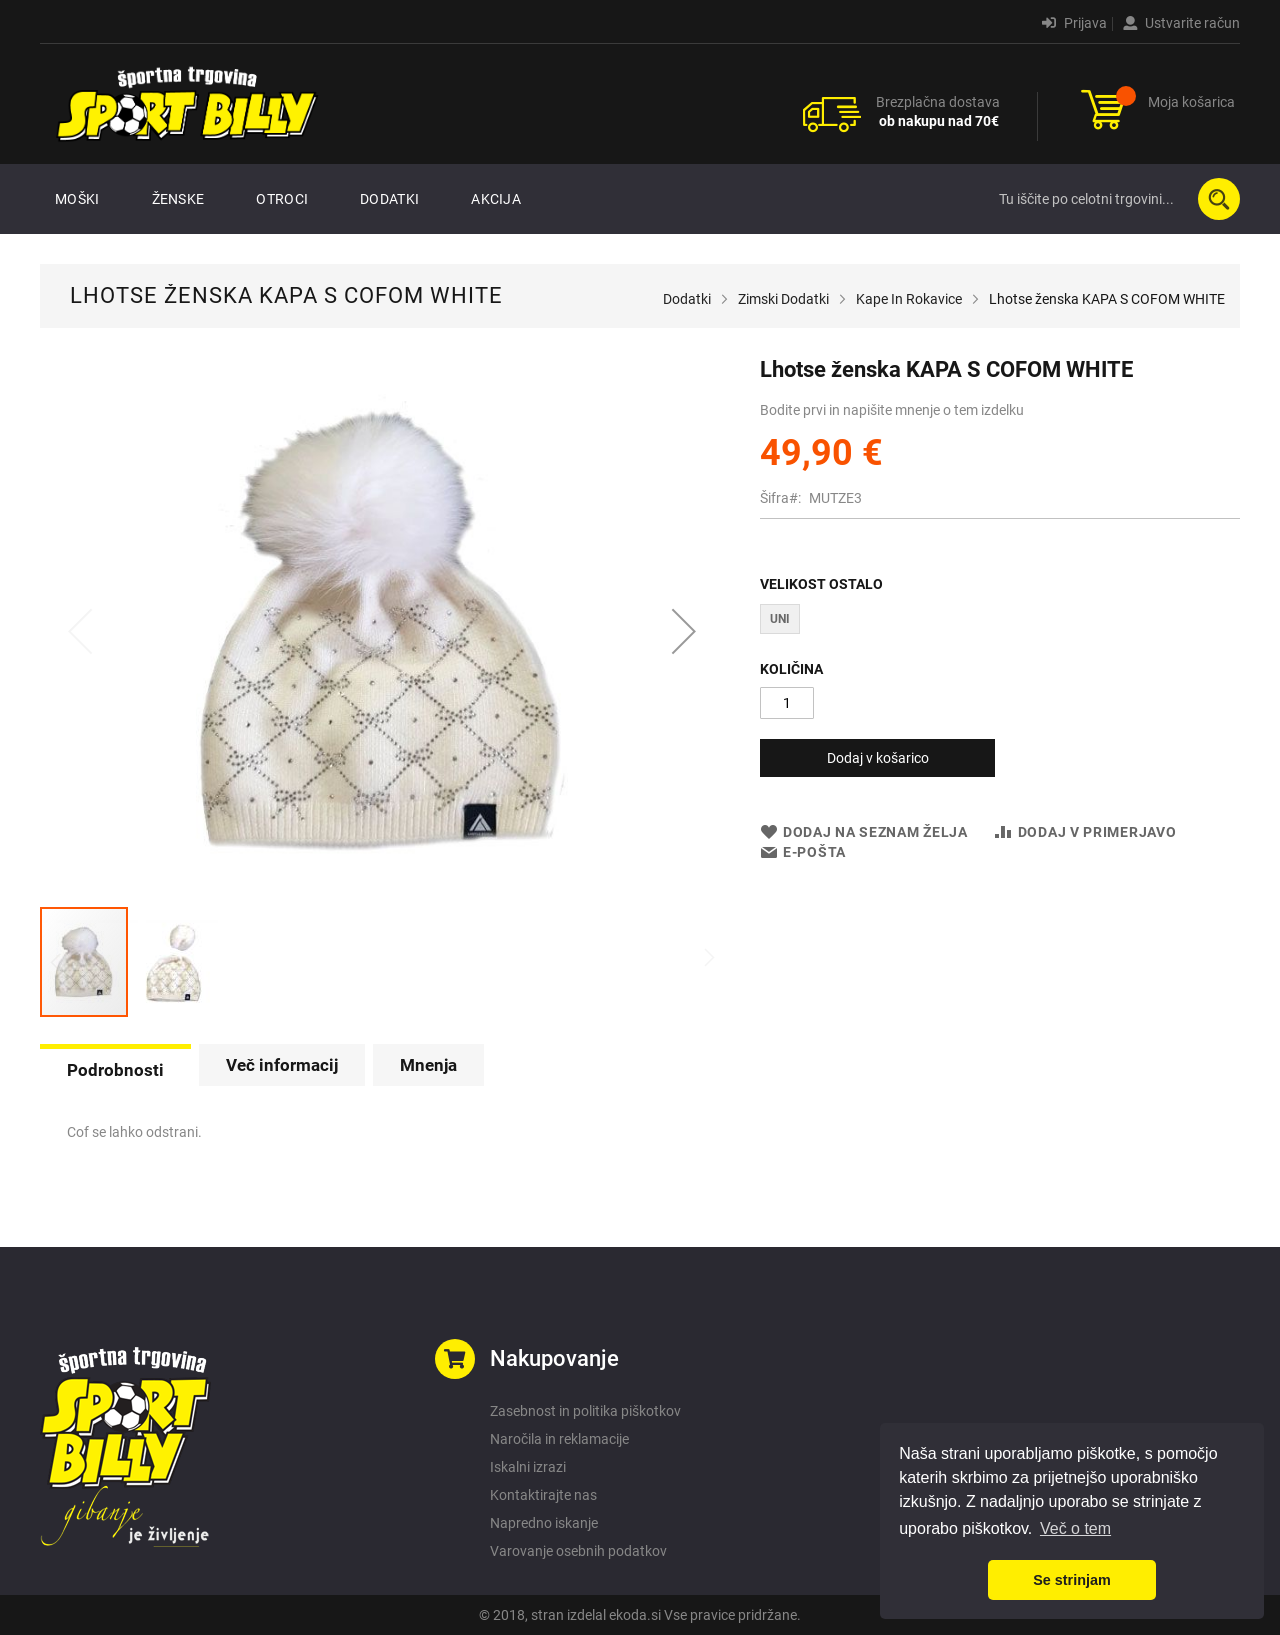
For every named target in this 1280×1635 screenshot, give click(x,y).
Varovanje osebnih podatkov (578, 1551)
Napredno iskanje (544, 1523)
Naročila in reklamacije (559, 1439)
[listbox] (1000, 621)
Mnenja (428, 1065)
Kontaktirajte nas (543, 1495)
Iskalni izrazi (528, 1467)
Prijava (1074, 23)
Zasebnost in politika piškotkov (585, 1411)
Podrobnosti (115, 1070)
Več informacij (282, 1065)
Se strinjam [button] (1072, 1580)
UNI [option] (780, 619)
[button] (684, 631)
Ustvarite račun (1181, 23)
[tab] (115, 1068)
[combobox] (1115, 199)
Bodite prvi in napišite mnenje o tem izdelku (892, 410)
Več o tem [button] (1075, 1528)
